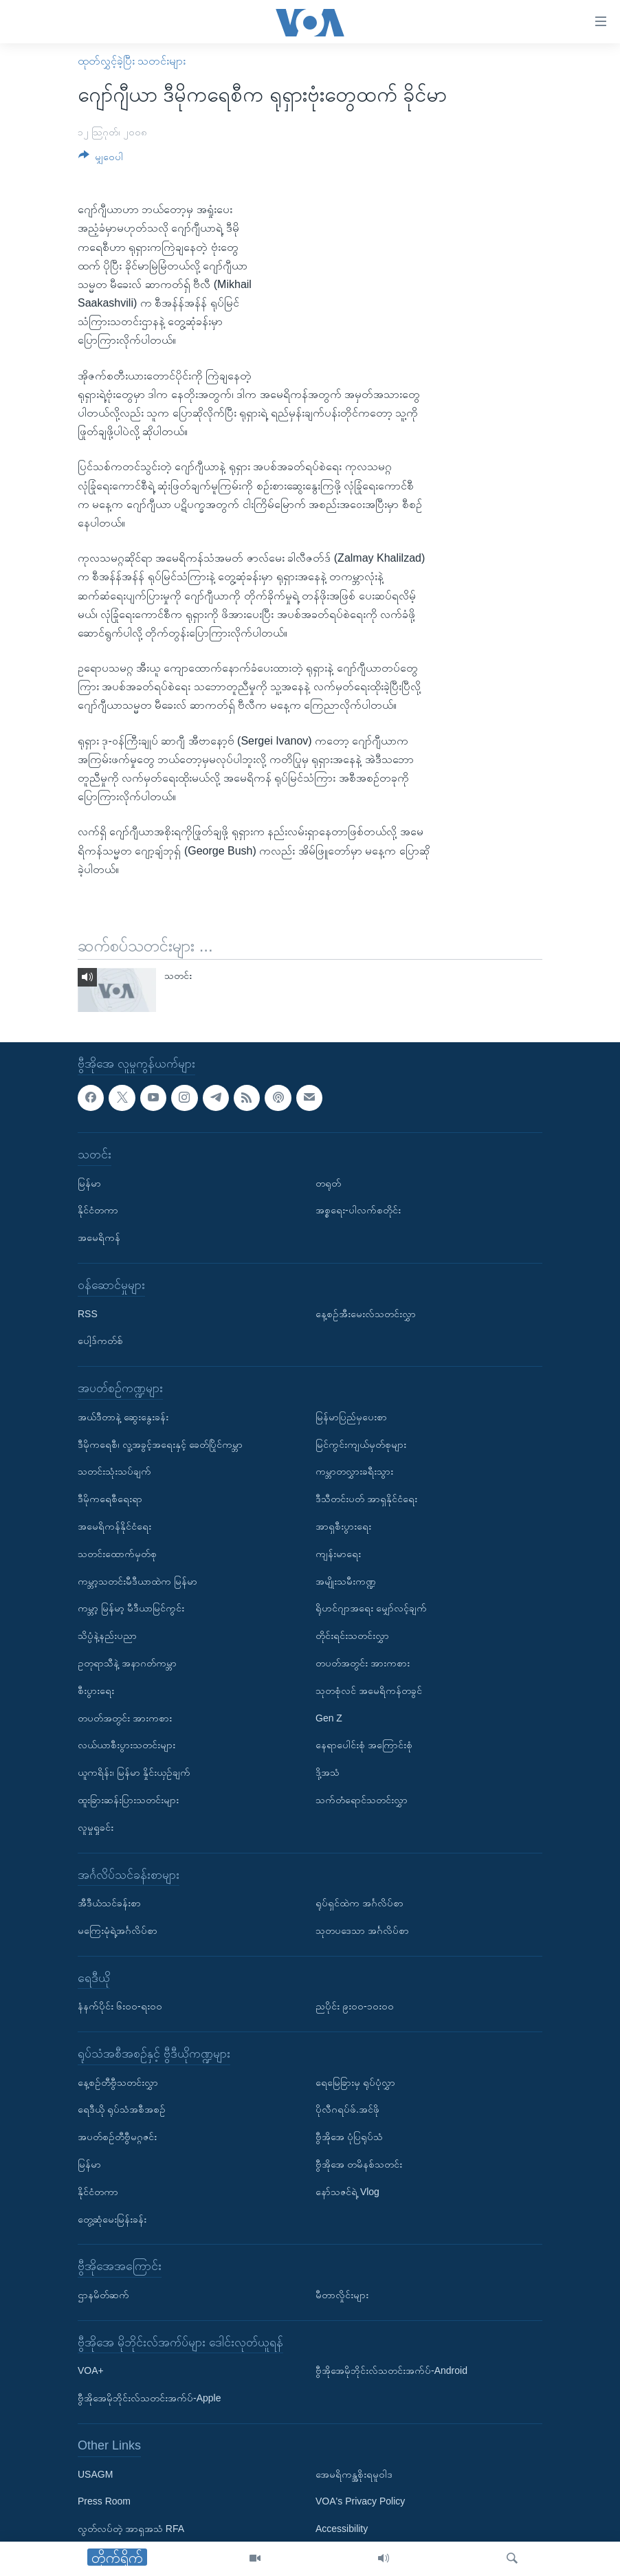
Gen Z (328, 1717)
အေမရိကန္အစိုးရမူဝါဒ (353, 2474)
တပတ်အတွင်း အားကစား (125, 1717)
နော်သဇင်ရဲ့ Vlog (347, 2191)
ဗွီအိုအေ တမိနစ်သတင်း (358, 2164)
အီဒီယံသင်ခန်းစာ (109, 1902)
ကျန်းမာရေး (338, 1553)
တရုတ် (328, 1183)
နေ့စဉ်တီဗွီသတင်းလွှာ (118, 2082)
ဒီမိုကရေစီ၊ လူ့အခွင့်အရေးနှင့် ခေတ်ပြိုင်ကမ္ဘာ (160, 1443)
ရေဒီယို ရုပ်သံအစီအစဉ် (122, 2109)
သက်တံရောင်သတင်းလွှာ (361, 1799)
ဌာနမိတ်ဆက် (103, 2294)
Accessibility (341, 2528)
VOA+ (91, 2370)
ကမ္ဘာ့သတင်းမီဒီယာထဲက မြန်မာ (137, 1580)
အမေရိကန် (99, 1237)
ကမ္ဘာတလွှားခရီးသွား (354, 1471)
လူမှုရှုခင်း (95, 1827)
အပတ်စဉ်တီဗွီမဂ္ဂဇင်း (117, 2136)
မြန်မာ (89, 1183)
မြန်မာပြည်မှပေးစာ (351, 1416)
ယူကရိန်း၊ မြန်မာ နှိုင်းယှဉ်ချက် (134, 1772)
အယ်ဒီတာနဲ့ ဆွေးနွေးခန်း (123, 1416)
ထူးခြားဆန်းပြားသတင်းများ (128, 1799)
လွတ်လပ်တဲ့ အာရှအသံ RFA (131, 2528)
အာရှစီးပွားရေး (343, 1526)
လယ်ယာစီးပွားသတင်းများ (126, 1744)
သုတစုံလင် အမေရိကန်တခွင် (368, 1690)
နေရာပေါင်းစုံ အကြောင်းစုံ (363, 1744)
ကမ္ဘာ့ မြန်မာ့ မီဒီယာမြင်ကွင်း (131, 1608)
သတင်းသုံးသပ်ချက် (114, 1471)
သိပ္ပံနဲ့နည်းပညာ (107, 1635)
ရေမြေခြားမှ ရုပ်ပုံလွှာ (355, 2082)
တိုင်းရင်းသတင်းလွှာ (352, 1635)
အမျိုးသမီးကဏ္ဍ (345, 1580)
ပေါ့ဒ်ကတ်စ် (100, 1340)
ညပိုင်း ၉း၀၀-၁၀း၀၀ (354, 2006)
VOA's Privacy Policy (360, 2501)
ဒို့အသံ (327, 1772)
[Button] (100, 159)
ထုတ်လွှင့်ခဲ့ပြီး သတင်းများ (132, 61)
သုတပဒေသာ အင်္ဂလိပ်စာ (362, 1930)
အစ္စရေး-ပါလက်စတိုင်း (358, 1209)
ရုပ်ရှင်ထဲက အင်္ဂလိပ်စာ (359, 1902)
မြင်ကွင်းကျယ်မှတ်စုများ (360, 1443)
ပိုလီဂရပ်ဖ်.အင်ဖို (347, 2109)
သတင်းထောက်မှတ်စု (117, 1553)
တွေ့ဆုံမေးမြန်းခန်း (112, 2219)
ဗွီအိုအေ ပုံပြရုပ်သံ (349, 2136)
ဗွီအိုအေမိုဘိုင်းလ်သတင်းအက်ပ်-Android (391, 2370)
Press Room (104, 2501)
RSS (88, 1313)
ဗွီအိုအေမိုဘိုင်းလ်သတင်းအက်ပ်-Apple (149, 2397)
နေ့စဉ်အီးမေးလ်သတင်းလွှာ (365, 1313)
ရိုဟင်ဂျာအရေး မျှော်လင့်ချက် (371, 1608)
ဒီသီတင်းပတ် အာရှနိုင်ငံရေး (366, 1498)
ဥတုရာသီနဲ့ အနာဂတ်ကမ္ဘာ (127, 1663)
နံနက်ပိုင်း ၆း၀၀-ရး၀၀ (120, 2006)
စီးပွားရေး (96, 1690)
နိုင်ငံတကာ (98, 1209)
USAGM (95, 2474)
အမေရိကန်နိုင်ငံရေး (114, 1526)
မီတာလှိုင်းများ (341, 2294)
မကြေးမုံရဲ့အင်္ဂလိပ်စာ (117, 1930)
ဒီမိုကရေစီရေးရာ (110, 1498)
